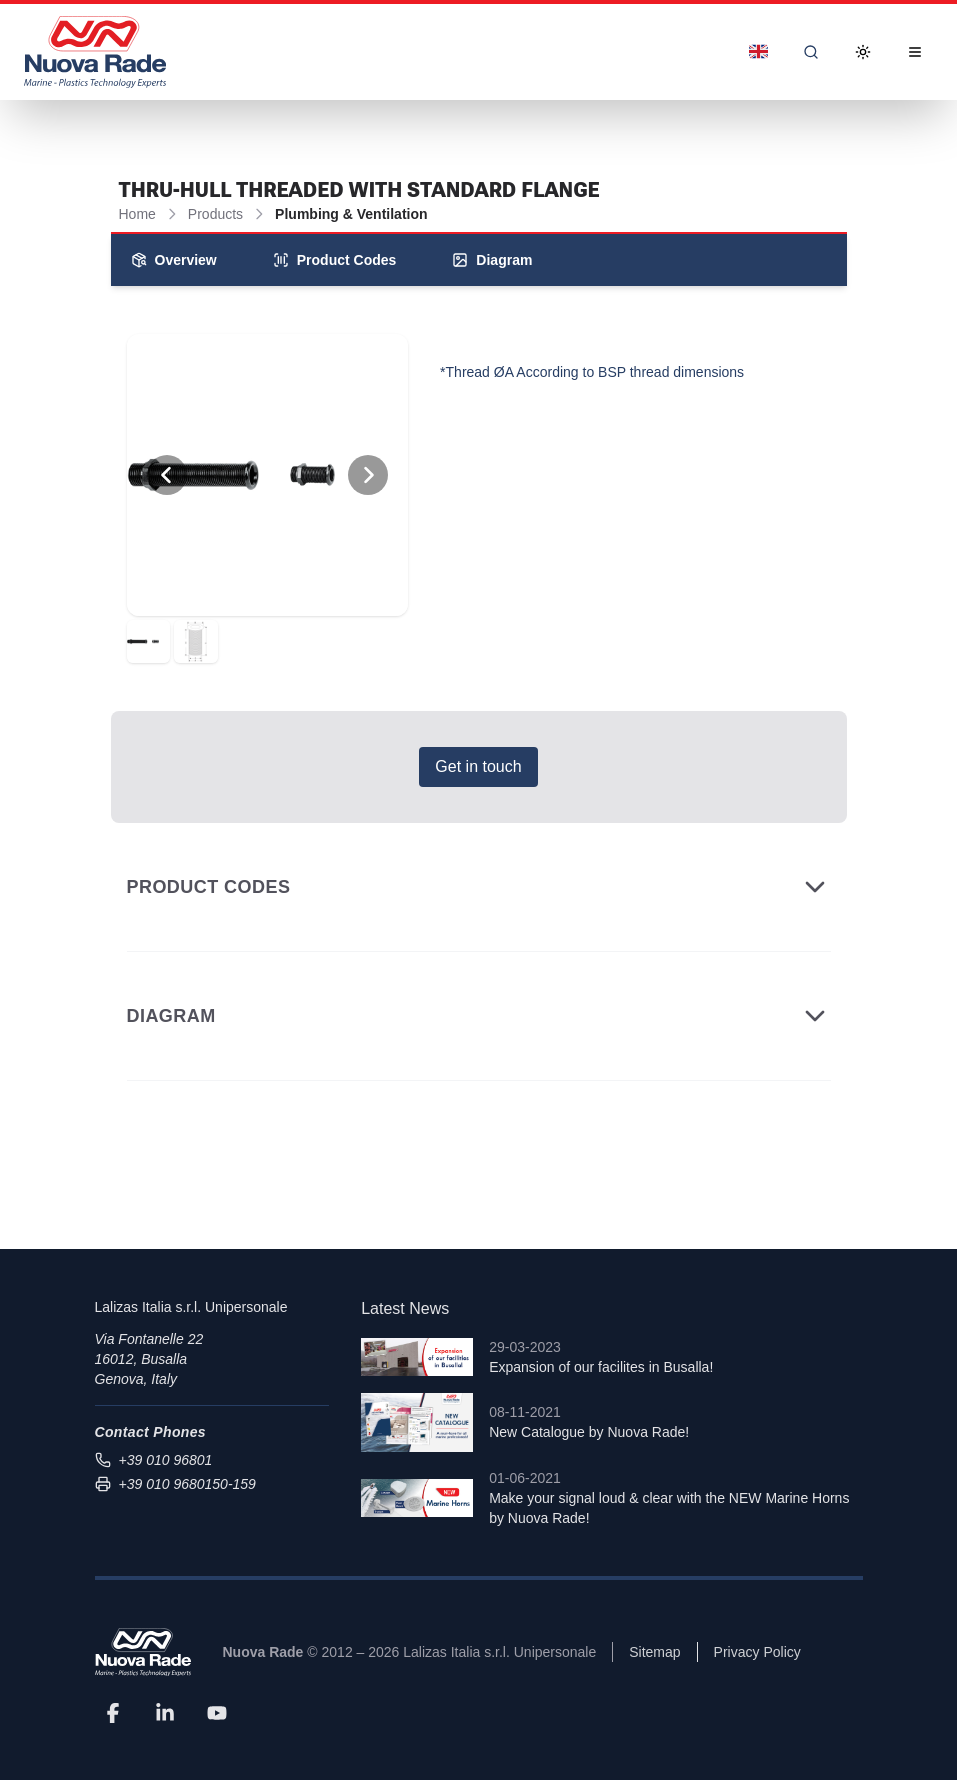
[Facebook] (113, 1712)
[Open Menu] (915, 52)
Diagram (492, 260)
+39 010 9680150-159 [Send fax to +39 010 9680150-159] (175, 1484)
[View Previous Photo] (167, 475)
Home (137, 214)
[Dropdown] (758, 52)
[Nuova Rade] (143, 1652)
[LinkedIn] (165, 1712)
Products (215, 214)
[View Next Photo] (368, 475)
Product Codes (335, 260)
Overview (174, 260)
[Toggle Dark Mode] (863, 52)
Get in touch (478, 766)
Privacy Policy (757, 1652)
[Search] (811, 52)
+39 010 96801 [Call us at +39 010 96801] (154, 1460)
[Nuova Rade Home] (95, 52)
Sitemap (654, 1652)
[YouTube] (217, 1712)
